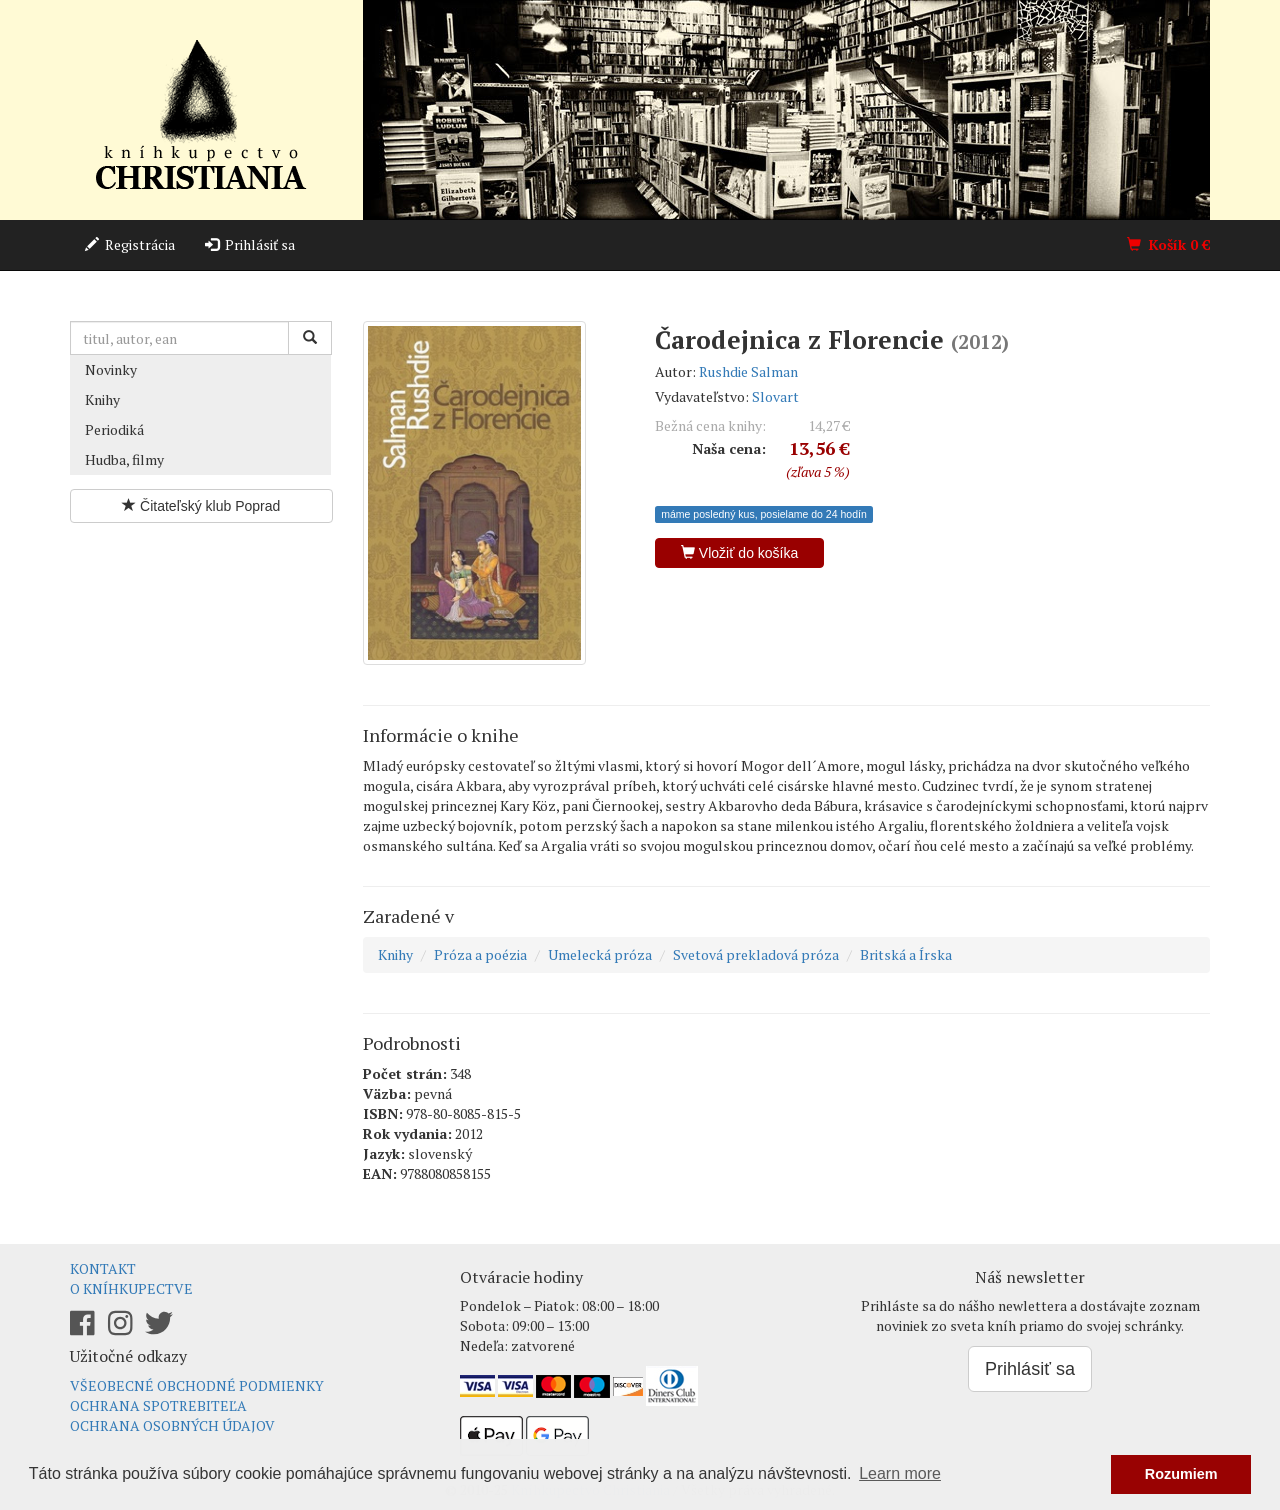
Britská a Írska (906, 954)
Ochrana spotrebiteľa (158, 1405)
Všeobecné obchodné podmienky (197, 1385)
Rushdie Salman (748, 371)
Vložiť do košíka (739, 553)
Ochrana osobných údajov (172, 1425)
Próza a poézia (480, 954)
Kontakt (103, 1268)
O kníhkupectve (131, 1288)
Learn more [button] (900, 1473)
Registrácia (130, 244)
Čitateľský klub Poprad (201, 506)
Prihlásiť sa (250, 244)
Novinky (111, 369)
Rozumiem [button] (1181, 1474)
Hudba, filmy (124, 459)
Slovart (775, 396)
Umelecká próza (600, 954)
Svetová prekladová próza (756, 954)
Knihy (102, 399)
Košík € (1168, 244)
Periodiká (114, 429)
